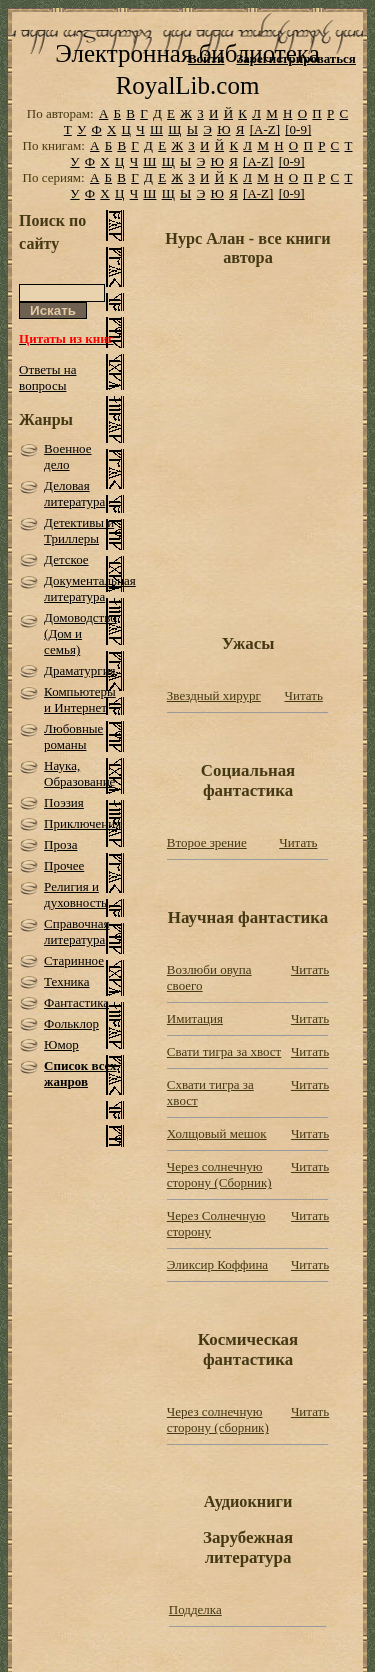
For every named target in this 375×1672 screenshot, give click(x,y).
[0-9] (298, 129)
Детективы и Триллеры (79, 530)
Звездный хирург (214, 695)
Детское (66, 559)
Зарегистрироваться (295, 58)
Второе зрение (207, 842)
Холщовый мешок (217, 1133)
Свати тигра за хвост (224, 1051)
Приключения (82, 823)
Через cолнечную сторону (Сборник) (219, 1174)
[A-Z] (265, 129)
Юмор (61, 1044)
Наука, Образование (79, 773)
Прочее (64, 865)
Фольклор (71, 1023)
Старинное (74, 960)
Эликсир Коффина (217, 1264)
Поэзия (64, 802)
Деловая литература (74, 493)
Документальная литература (90, 588)
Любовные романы (73, 736)
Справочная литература (76, 931)
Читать (304, 695)
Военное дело (67, 456)
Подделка (195, 1609)
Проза (60, 844)
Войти (206, 58)
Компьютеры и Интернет (80, 699)
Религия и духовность (75, 894)
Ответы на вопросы (47, 377)
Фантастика (76, 1002)
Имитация (195, 1018)
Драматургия (80, 670)
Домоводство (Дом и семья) (80, 633)
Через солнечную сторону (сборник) (218, 1419)
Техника (66, 981)
